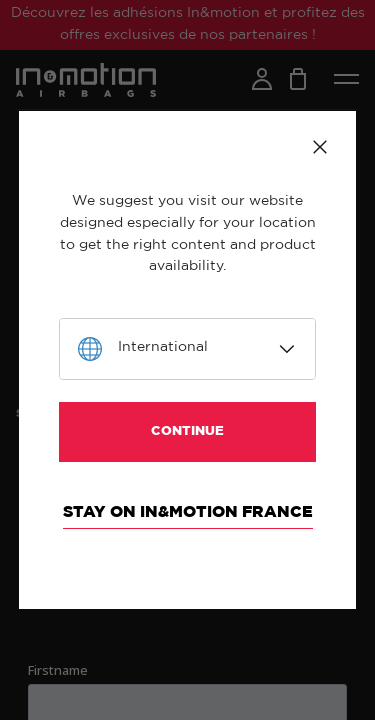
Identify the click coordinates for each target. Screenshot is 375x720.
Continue (187, 431)
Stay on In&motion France (188, 512)
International (163, 347)
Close (320, 147)
